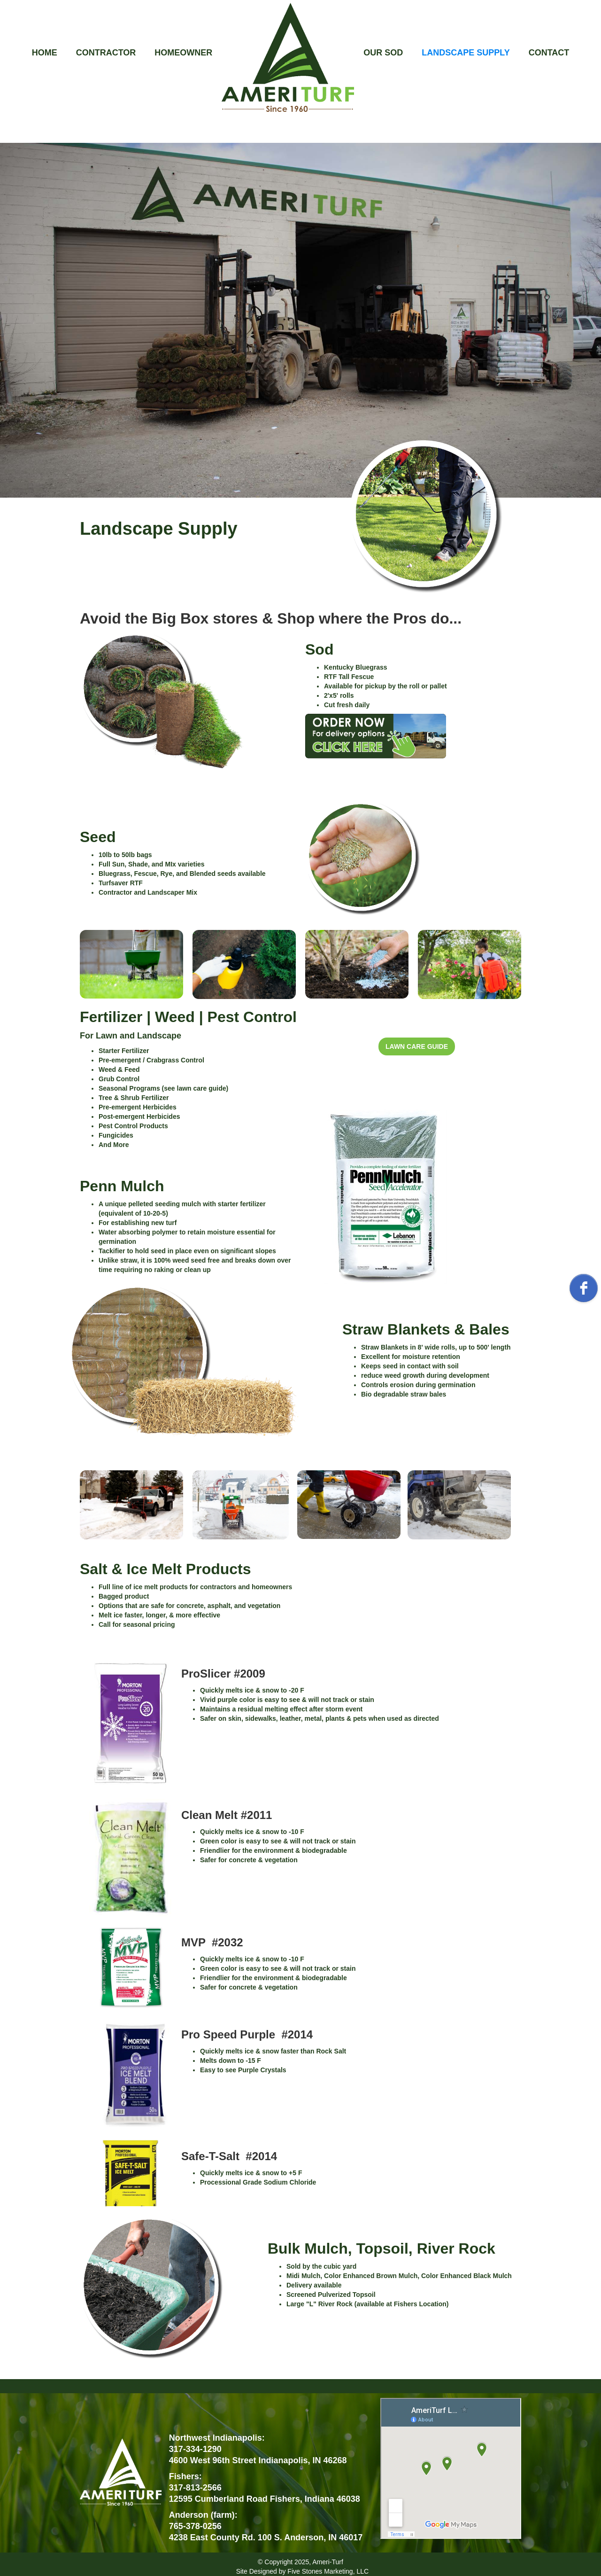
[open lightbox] (406, 743)
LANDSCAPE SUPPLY (465, 52)
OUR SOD (383, 52)
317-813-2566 (195, 2487)
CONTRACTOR (106, 52)
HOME (44, 52)
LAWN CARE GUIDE (416, 1046)
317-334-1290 (195, 2449)
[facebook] (584, 1288)
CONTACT (549, 52)
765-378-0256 (195, 2526)
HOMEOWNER (183, 52)
